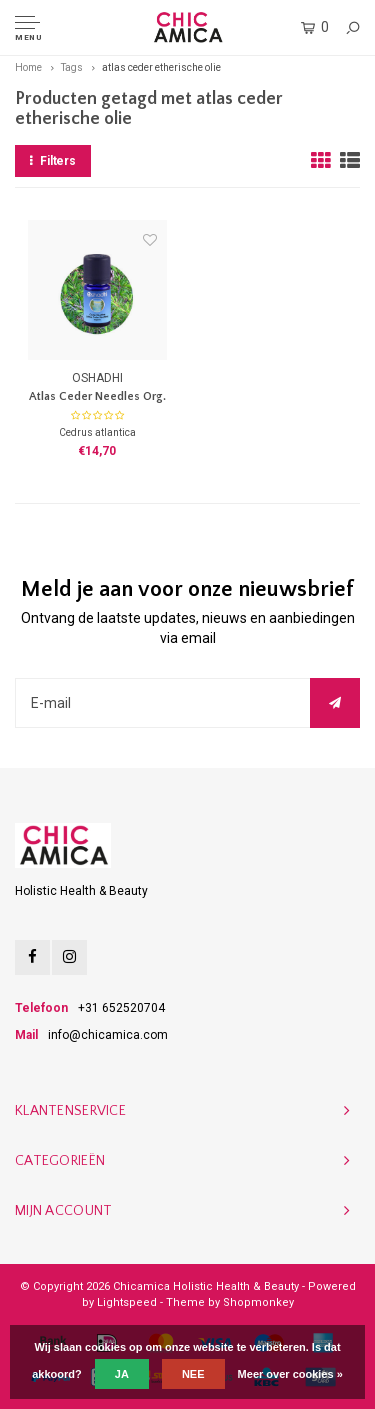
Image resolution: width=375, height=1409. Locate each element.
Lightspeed (127, 1302)
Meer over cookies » (290, 1374)
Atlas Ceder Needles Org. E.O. (97, 398)
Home (28, 67)
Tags (72, 67)
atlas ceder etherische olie (161, 67)
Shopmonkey (258, 1302)
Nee (193, 1374)
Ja (122, 1374)
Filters (53, 161)
